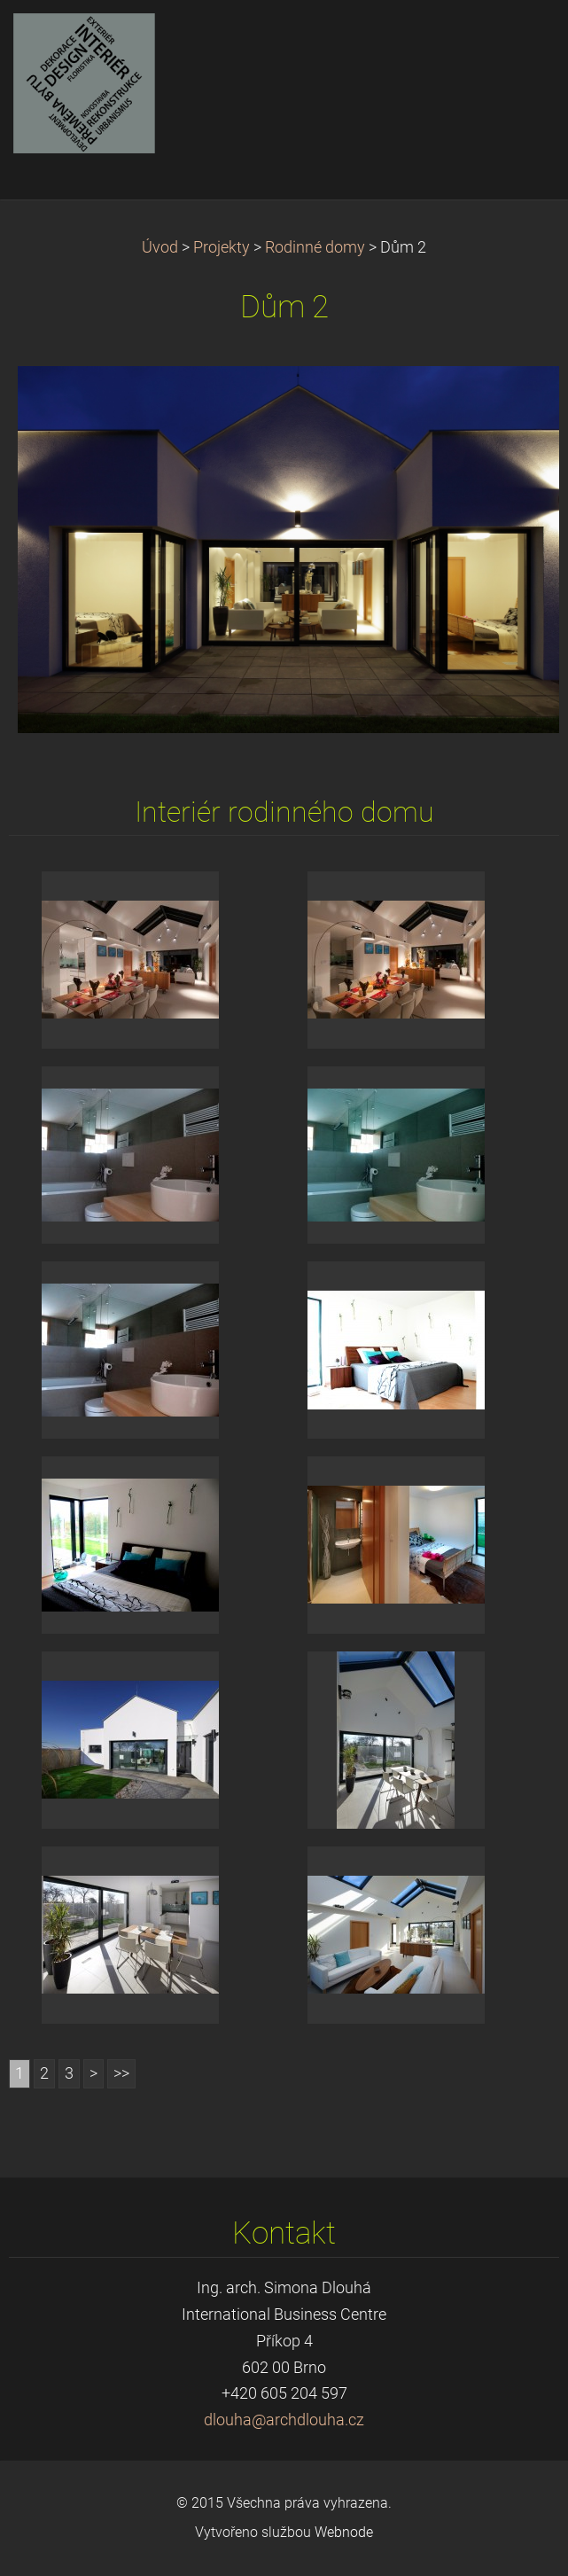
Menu (519, 39)
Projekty (221, 247)
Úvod (160, 247)
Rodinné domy (315, 247)
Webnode (344, 2532)
